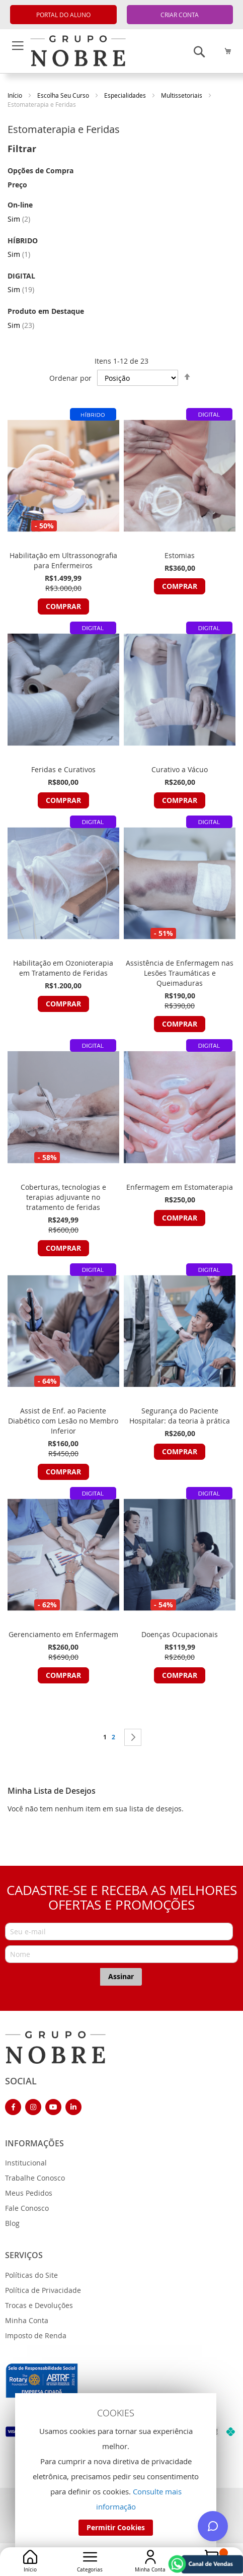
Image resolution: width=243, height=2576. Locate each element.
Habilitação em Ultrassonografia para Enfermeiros (63, 560)
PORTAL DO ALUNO (63, 15)
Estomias (180, 555)
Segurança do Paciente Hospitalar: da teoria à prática (179, 1416)
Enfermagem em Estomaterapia (179, 1187)
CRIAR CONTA (179, 15)
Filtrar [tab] (22, 149)
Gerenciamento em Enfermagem (63, 1634)
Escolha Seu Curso (64, 95)
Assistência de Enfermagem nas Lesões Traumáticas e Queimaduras (179, 973)
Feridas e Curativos (63, 769)
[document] (115, 2472)
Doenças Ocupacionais (179, 1634)
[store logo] (55, 2047)
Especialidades (125, 95)
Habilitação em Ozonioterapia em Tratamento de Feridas (63, 968)
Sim (19, 219)
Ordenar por (70, 378)
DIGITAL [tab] (21, 276)
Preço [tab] (17, 184)
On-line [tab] (20, 205)
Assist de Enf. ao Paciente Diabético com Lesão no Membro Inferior (63, 1421)
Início (16, 95)
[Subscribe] (121, 1977)
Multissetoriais (182, 95)
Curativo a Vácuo (179, 769)
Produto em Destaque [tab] (46, 311)
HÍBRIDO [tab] (23, 240)
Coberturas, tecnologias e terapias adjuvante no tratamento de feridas (63, 1197)
